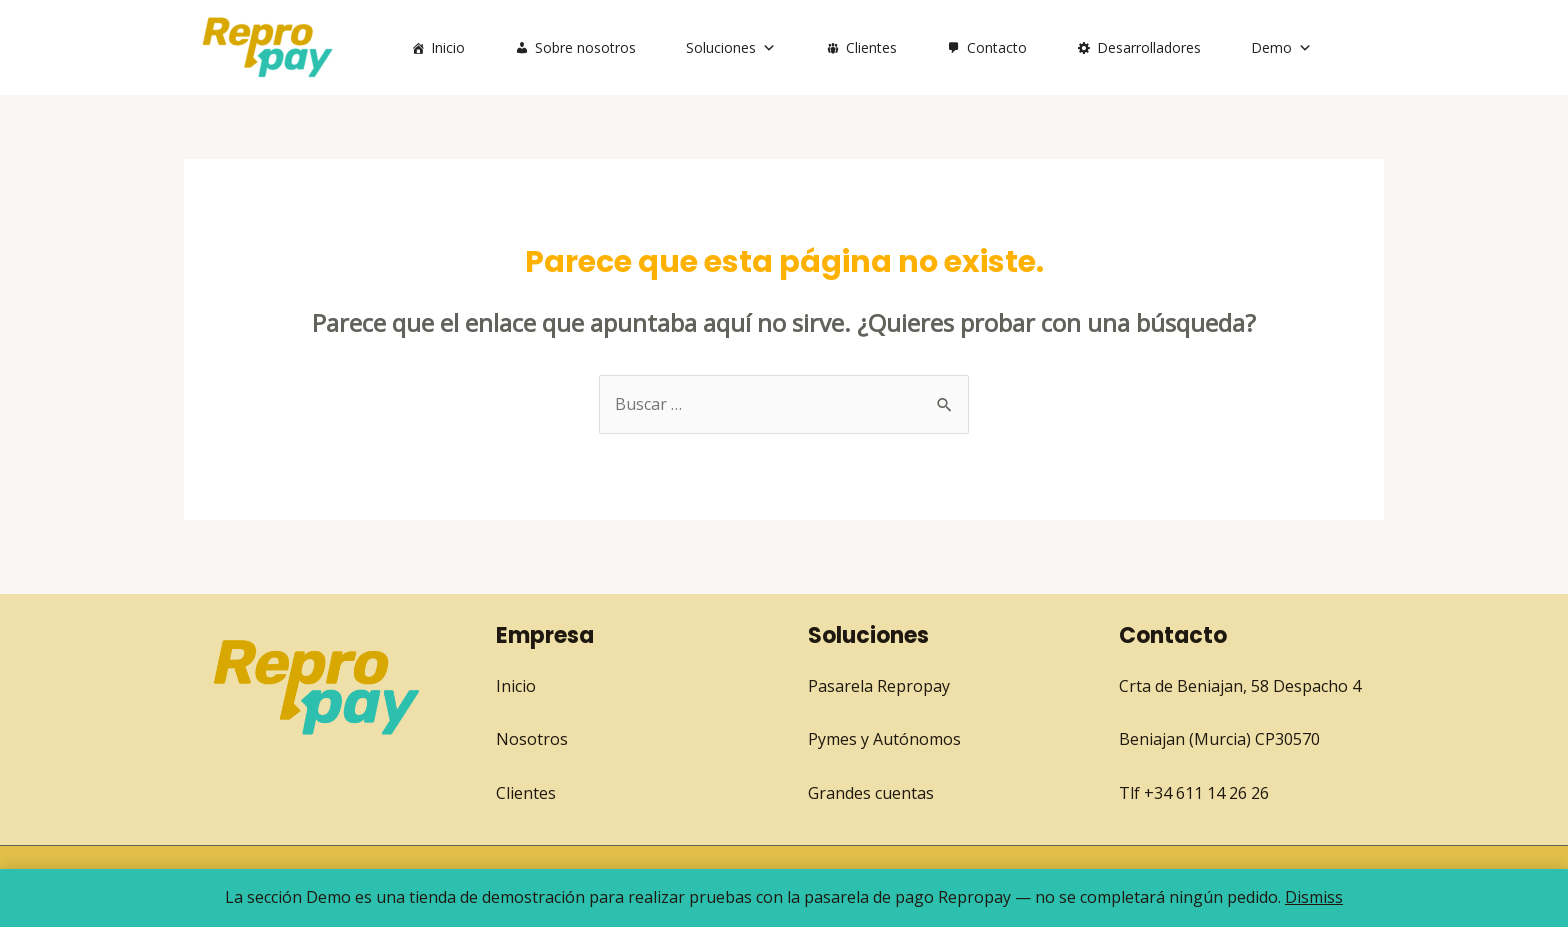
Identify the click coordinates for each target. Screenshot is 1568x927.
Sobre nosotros (585, 47)
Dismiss (1314, 897)
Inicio (448, 47)
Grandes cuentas (871, 793)
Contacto (997, 47)
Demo (1281, 47)
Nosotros (532, 739)
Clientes (871, 47)
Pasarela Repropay (879, 686)
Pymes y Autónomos (884, 739)
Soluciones (731, 47)
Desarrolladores (1149, 47)
